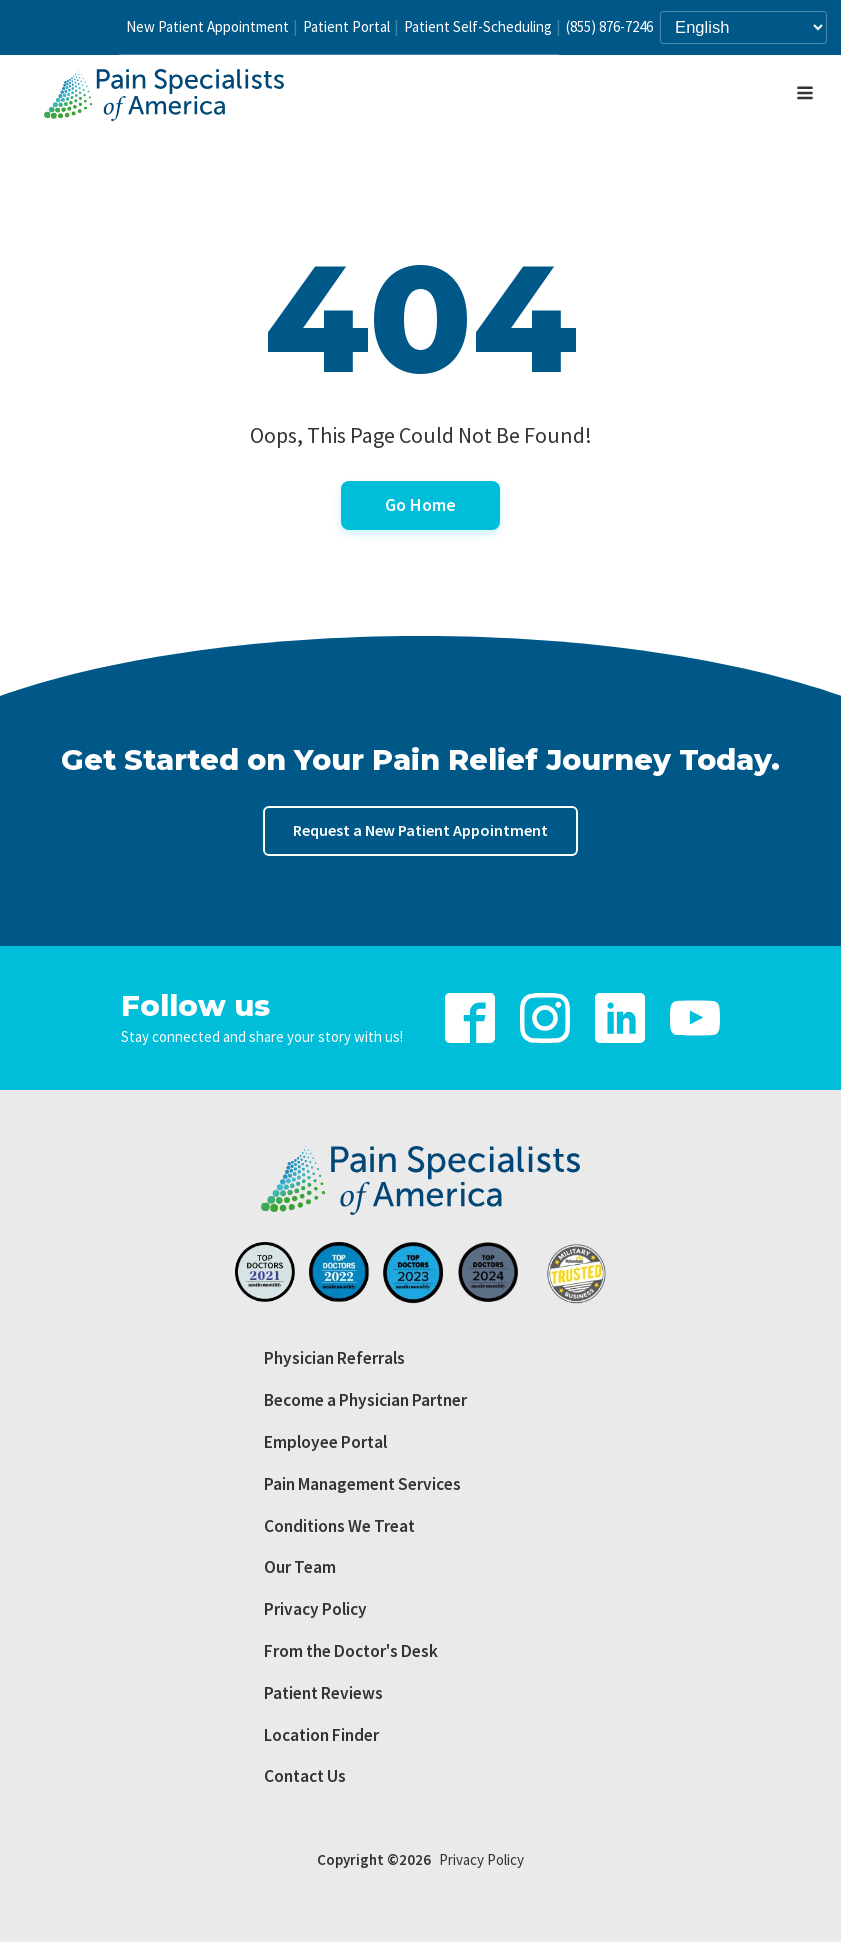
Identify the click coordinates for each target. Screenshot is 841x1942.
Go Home (420, 504)
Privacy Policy (315, 1609)
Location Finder (321, 1735)
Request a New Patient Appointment (420, 830)
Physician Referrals (334, 1358)
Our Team (300, 1567)
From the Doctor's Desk (351, 1651)
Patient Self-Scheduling (478, 26)
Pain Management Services (362, 1484)
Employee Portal (325, 1442)
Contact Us (305, 1776)
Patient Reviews (323, 1693)
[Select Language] (743, 27)
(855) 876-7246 (609, 26)
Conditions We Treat (339, 1526)
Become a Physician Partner (365, 1400)
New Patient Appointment (207, 26)
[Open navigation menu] (805, 95)
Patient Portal (346, 26)
